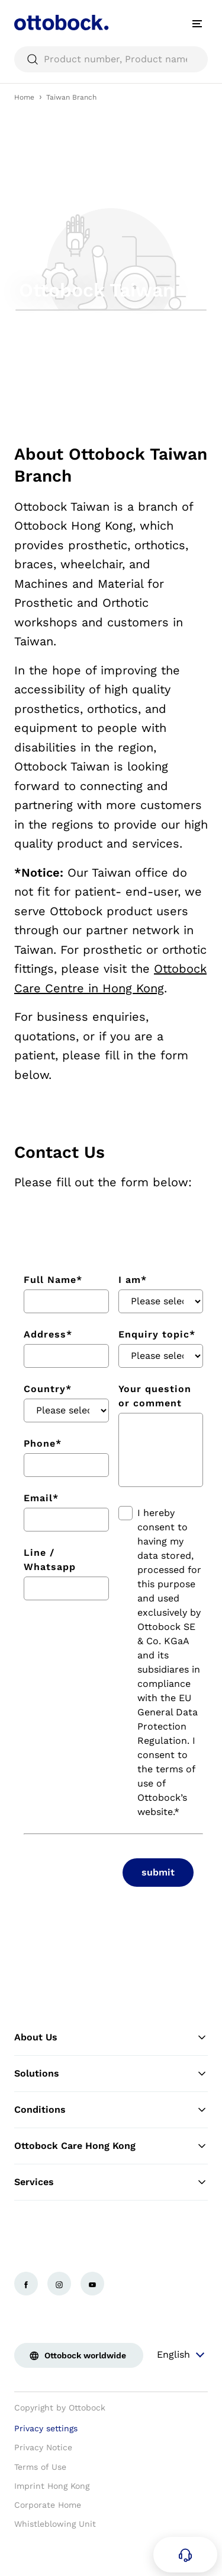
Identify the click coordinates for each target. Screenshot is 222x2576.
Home (24, 97)
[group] (111, 259)
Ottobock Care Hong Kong (111, 2146)
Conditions (111, 2110)
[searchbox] (111, 59)
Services (111, 2182)
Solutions (111, 2074)
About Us (111, 2037)
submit (158, 1872)
